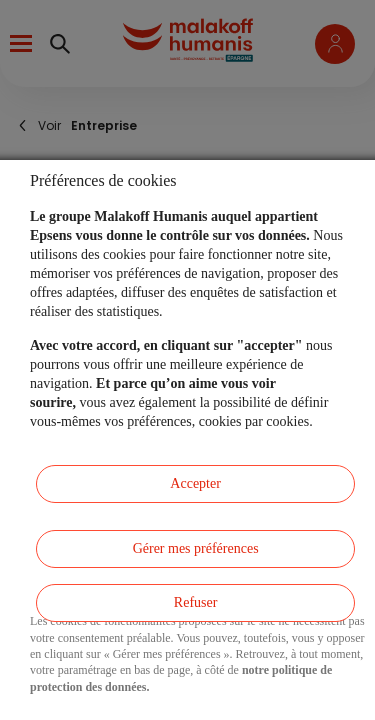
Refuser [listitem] (196, 602)
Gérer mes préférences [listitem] (196, 548)
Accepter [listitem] (195, 483)
